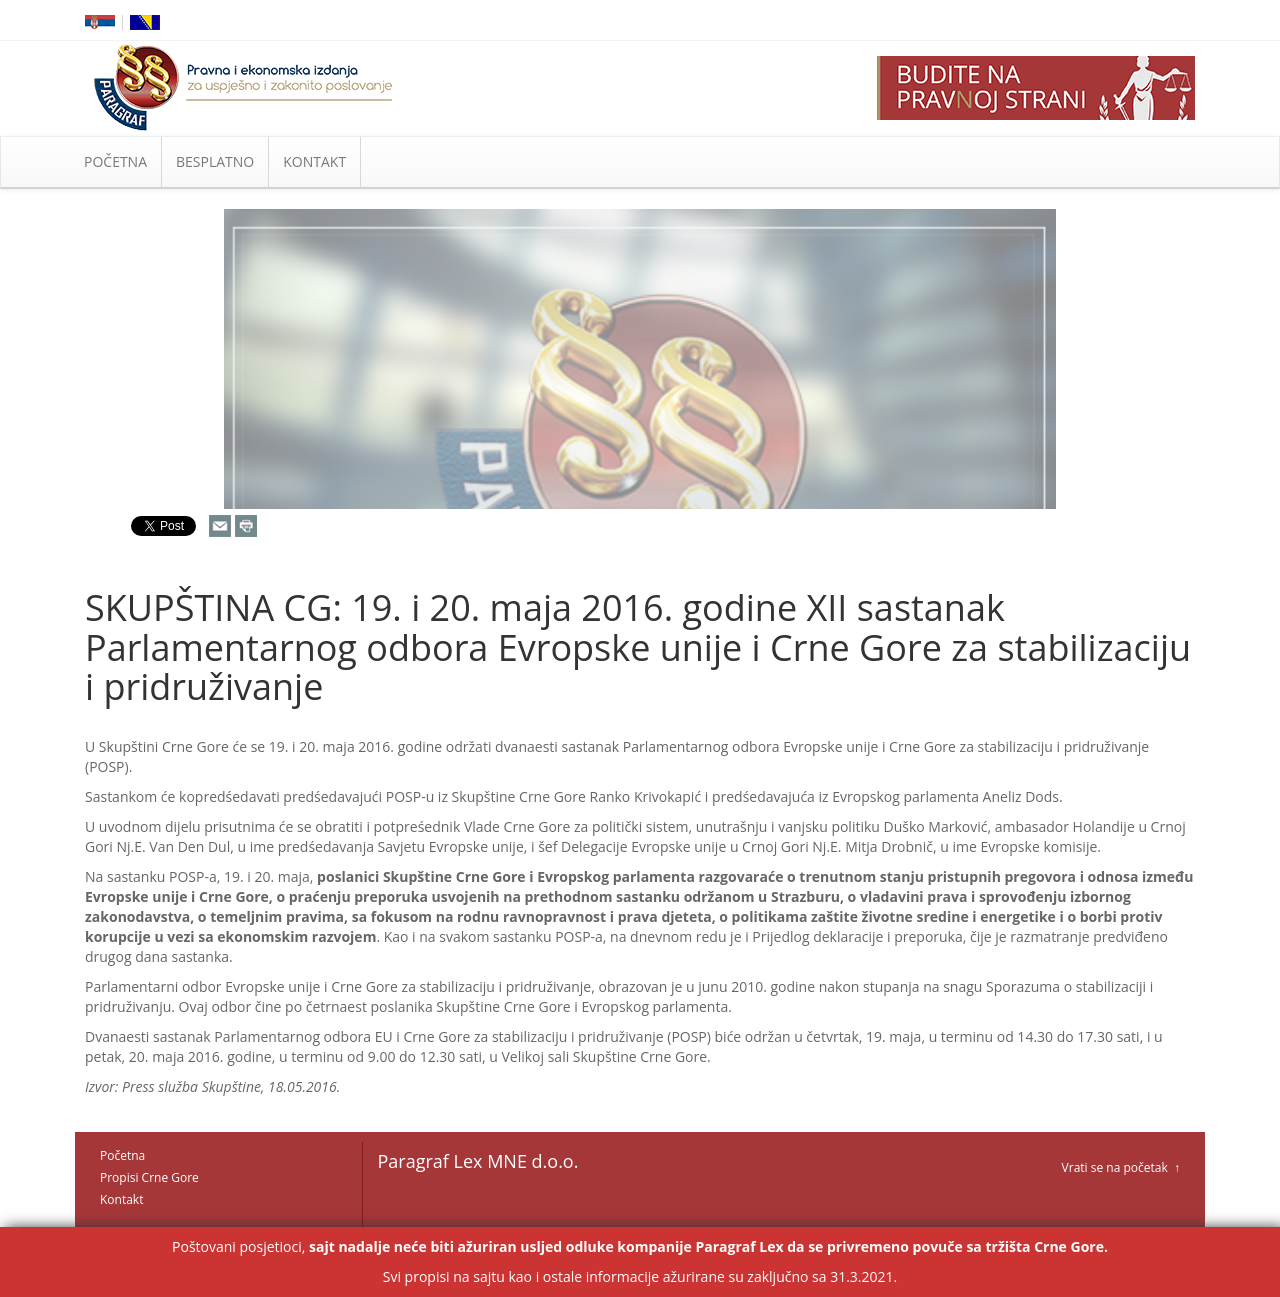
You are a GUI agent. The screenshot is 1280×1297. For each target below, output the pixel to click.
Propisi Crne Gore (149, 1177)
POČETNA (115, 161)
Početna (122, 1155)
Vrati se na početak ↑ (1121, 1167)
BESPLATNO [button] (215, 161)
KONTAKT (314, 161)
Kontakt (121, 1199)
